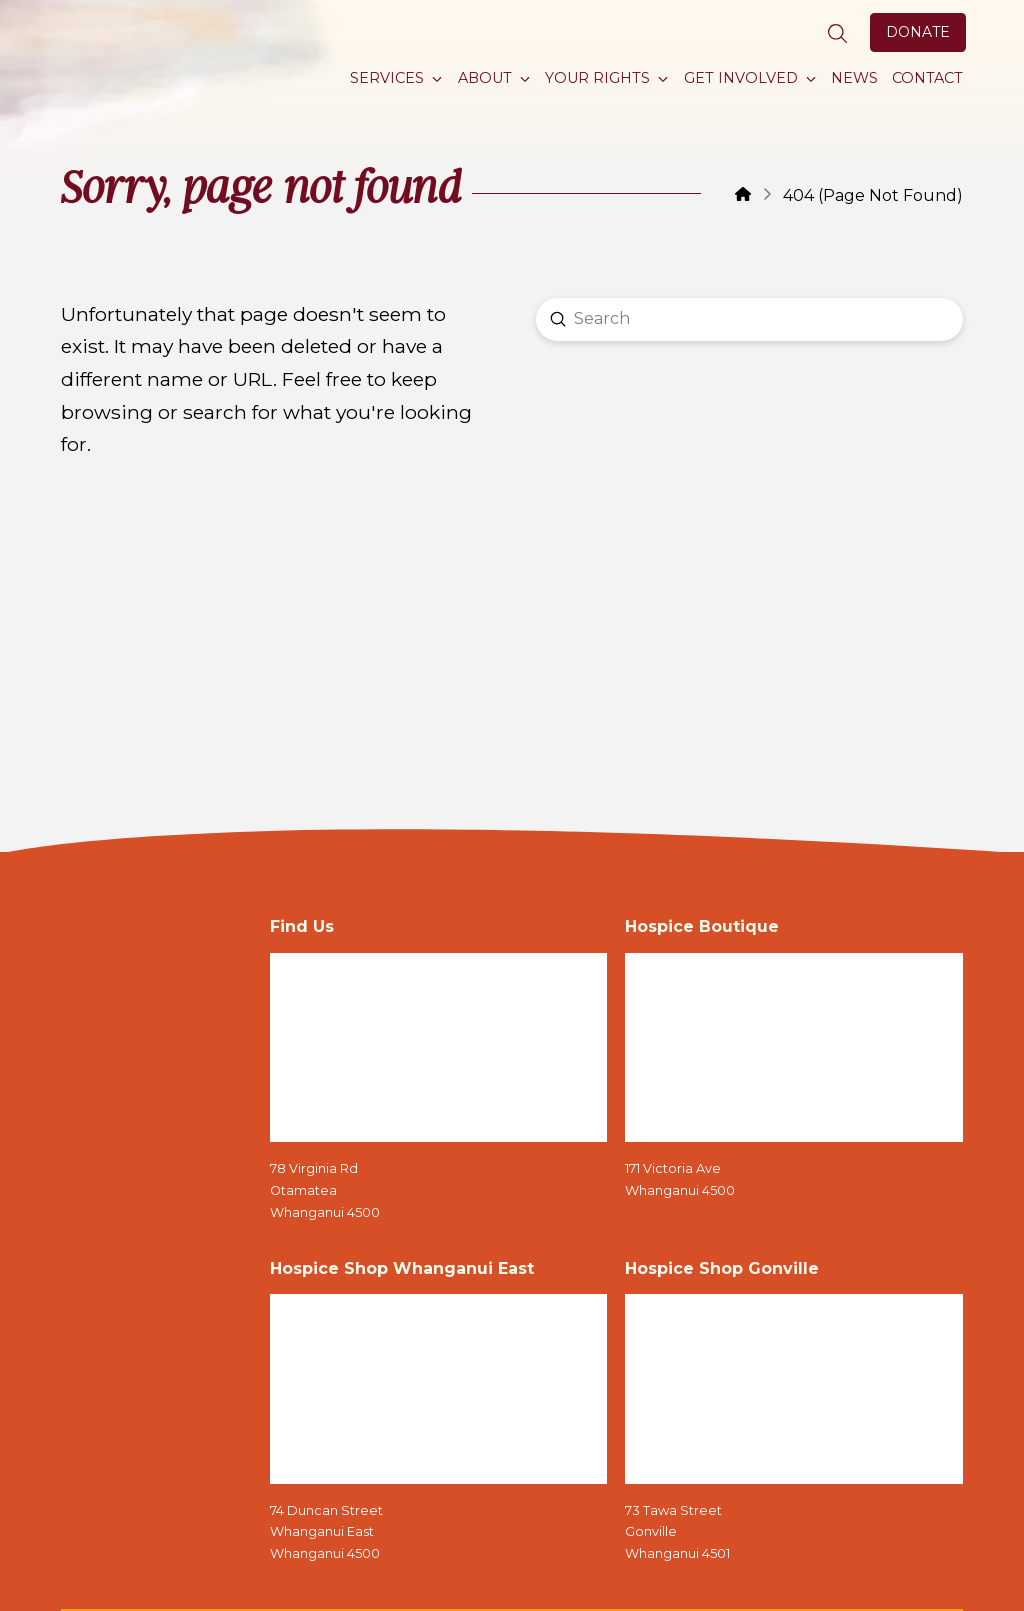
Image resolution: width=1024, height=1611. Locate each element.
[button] (838, 34)
